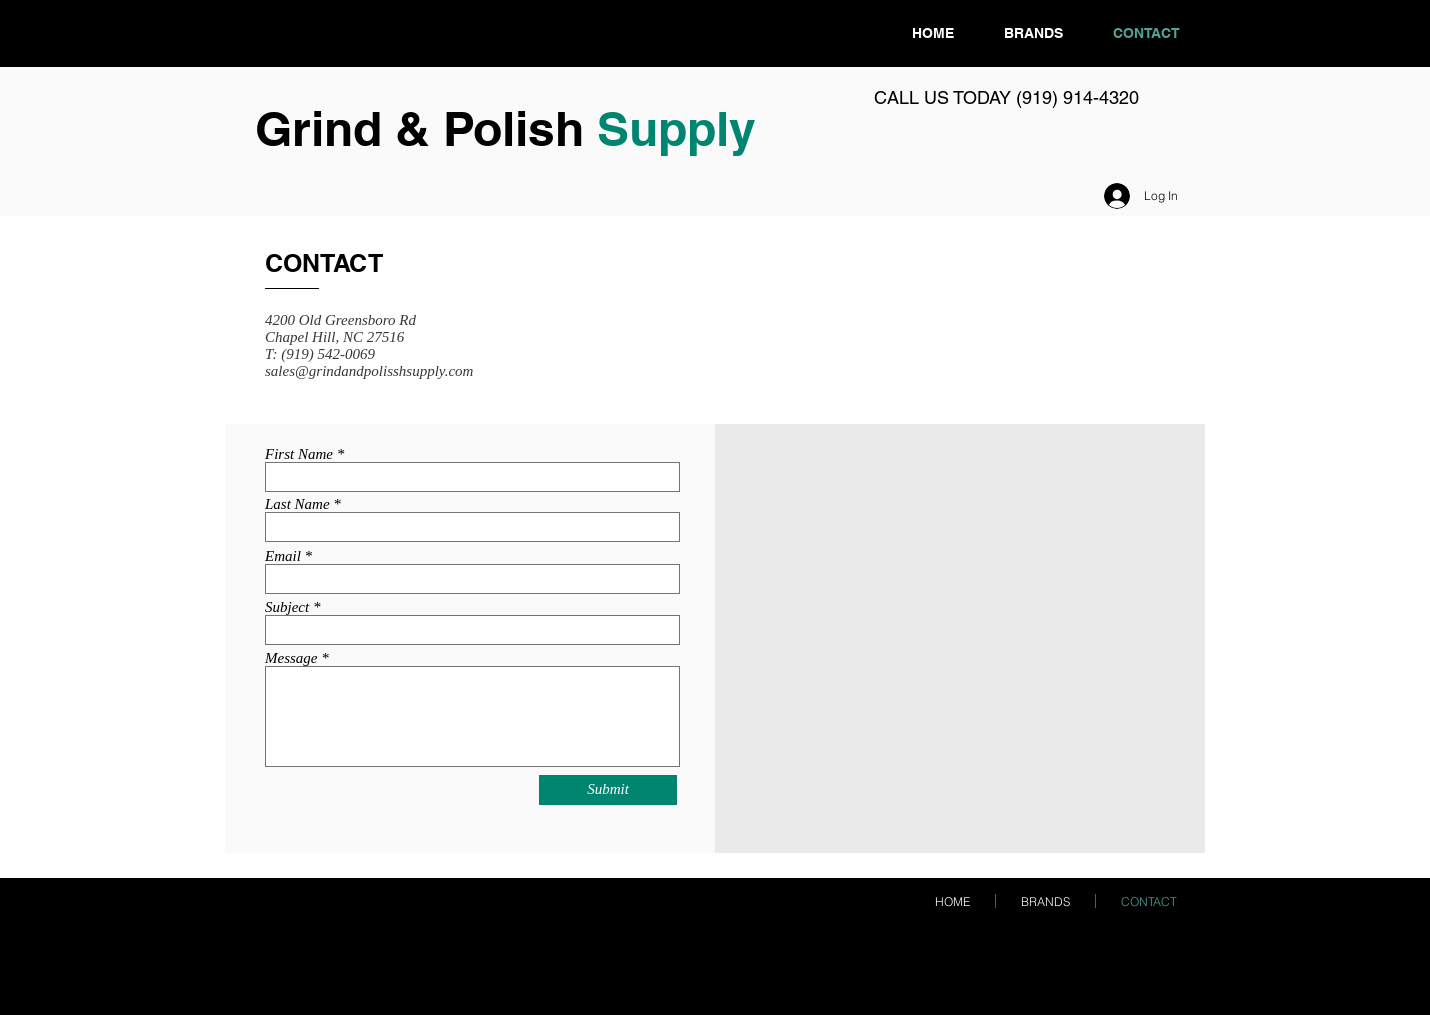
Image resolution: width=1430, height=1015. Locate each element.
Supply (676, 128)
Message (291, 658)
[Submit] (608, 790)
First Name (299, 454)
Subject (287, 607)
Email (283, 556)
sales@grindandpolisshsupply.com (369, 371)
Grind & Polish (426, 128)
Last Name (297, 504)
